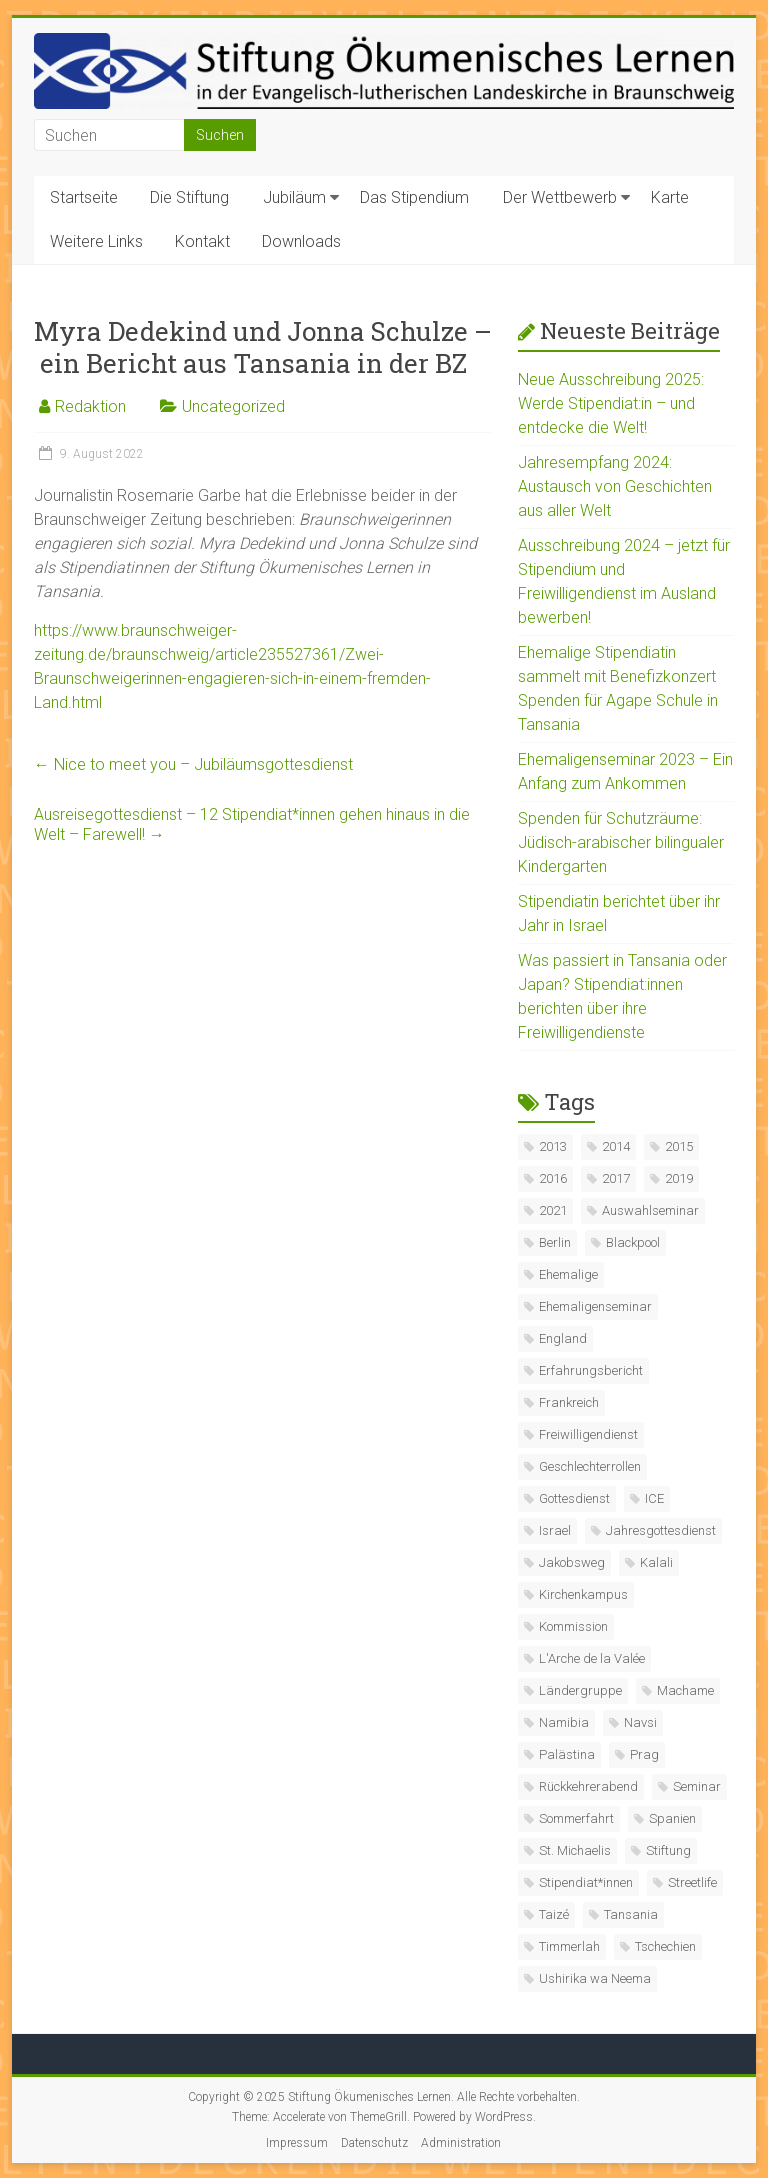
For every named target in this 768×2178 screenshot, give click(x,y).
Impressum (297, 2143)
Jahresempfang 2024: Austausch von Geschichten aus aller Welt (615, 486)
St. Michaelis (575, 1850)
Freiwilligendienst (588, 1434)
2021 (553, 1210)
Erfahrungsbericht (591, 1370)
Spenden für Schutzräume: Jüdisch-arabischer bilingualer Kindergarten (621, 842)
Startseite (84, 197)
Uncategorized (233, 406)
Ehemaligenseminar (595, 1306)
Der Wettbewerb (560, 197)
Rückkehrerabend (588, 1786)
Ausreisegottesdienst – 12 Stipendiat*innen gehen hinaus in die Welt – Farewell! (252, 824)
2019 (679, 1178)
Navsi (640, 1722)
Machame (685, 1690)
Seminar (697, 1786)
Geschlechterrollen (590, 1466)
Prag (644, 1754)
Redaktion (90, 406)
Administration (461, 2143)
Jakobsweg (572, 1562)
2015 (679, 1146)
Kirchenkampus (583, 1594)
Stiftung (668, 1850)
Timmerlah (569, 1946)
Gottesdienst (574, 1498)
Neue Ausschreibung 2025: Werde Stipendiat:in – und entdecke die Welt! (611, 403)
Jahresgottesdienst (661, 1530)
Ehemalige (568, 1274)
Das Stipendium (414, 197)
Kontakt (202, 241)
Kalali (656, 1562)
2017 (616, 1178)
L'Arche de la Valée (592, 1658)
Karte (670, 197)
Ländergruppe (580, 1690)
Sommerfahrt (576, 1818)
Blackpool (633, 1242)
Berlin (555, 1242)
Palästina (567, 1754)
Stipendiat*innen (586, 1882)
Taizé (554, 1914)
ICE (654, 1498)
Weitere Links (96, 241)
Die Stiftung (189, 197)
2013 (553, 1146)
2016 (553, 1178)
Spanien (672, 1818)
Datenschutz (374, 2143)
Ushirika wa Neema (595, 1978)
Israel (555, 1530)
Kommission (573, 1626)
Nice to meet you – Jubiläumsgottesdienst (193, 764)
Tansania (631, 1914)
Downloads (301, 241)
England (563, 1338)
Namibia (564, 1722)
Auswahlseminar (650, 1210)
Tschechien (665, 1946)
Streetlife (692, 1882)
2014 (616, 1146)
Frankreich (569, 1402)
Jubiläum (294, 197)
